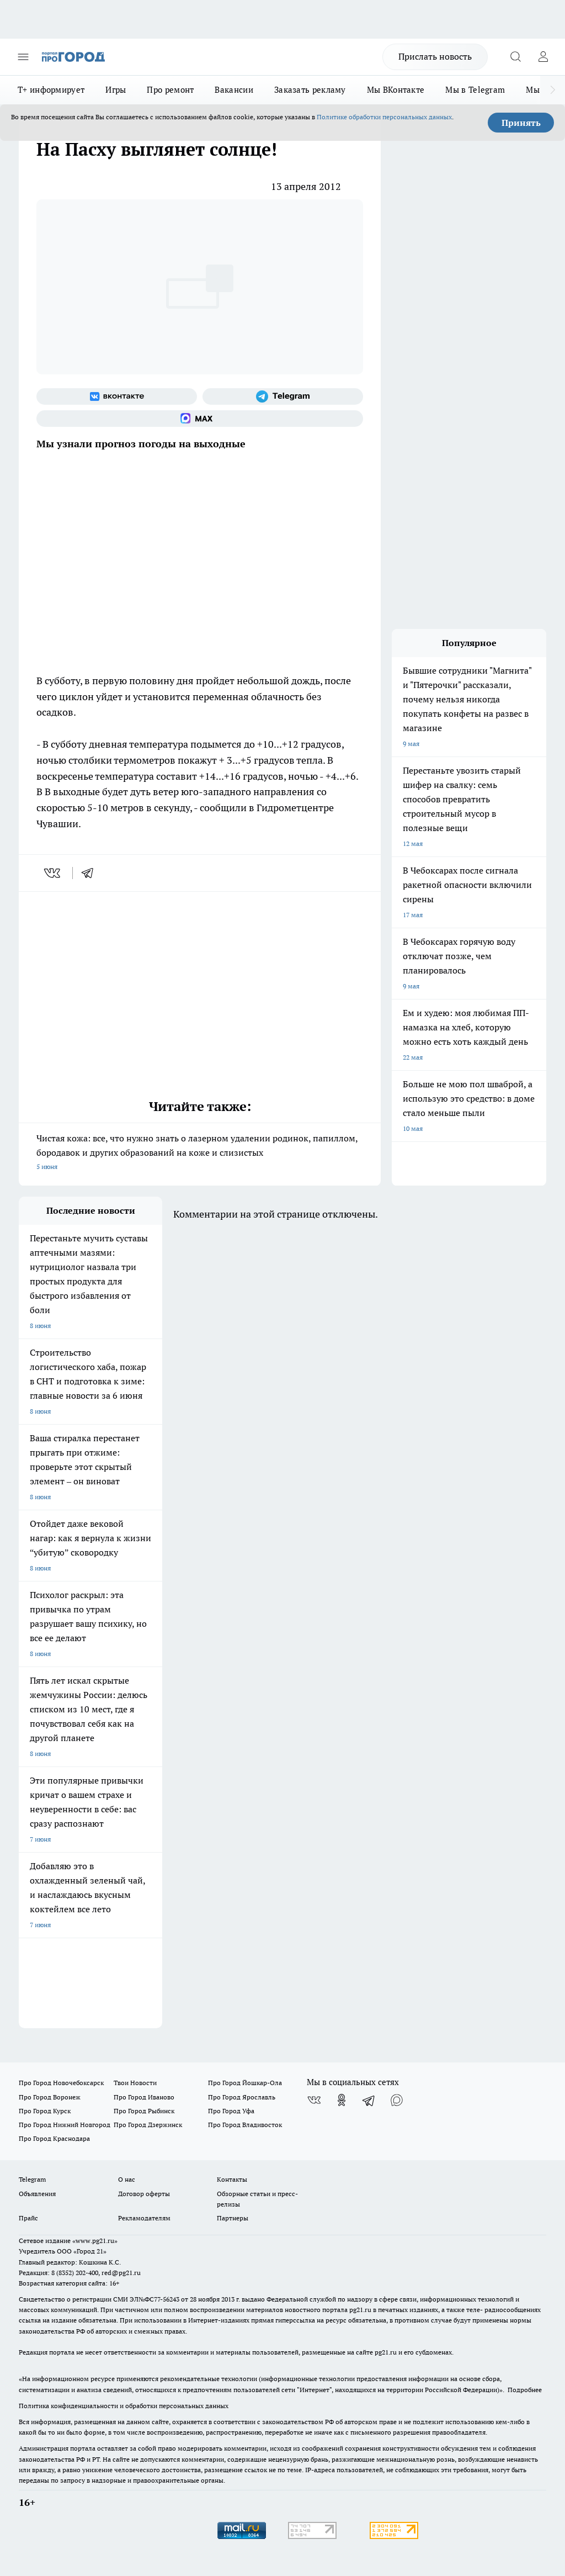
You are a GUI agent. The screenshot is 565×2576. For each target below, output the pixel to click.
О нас (126, 2179)
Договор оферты (144, 2193)
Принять (521, 122)
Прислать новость (435, 56)
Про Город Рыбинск (144, 2111)
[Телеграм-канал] (282, 396)
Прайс (28, 2218)
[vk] (53, 873)
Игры (115, 89)
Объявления (37, 2193)
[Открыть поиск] (515, 57)
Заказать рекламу (310, 89)
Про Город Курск (45, 2111)
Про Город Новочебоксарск (61, 2082)
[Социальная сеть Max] (199, 418)
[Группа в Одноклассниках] (341, 2100)
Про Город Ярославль (241, 2097)
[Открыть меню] (23, 57)
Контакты (232, 2179)
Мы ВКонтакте (396, 89)
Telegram (32, 2179)
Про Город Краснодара (54, 2138)
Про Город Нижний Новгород (64, 2124)
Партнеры (232, 2218)
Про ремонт (170, 89)
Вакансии (234, 89)
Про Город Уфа (231, 2111)
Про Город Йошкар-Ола (245, 2082)
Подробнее (525, 2389)
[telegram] (91, 873)
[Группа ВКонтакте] (116, 396)
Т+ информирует (51, 89)
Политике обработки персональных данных (384, 117)
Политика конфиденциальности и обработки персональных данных (123, 2406)
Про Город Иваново (144, 2097)
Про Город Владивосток (245, 2124)
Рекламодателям (144, 2218)
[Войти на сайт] (543, 57)
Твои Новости (135, 2082)
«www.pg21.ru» (95, 2240)
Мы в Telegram (475, 89)
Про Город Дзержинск (148, 2124)
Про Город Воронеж (50, 2097)
